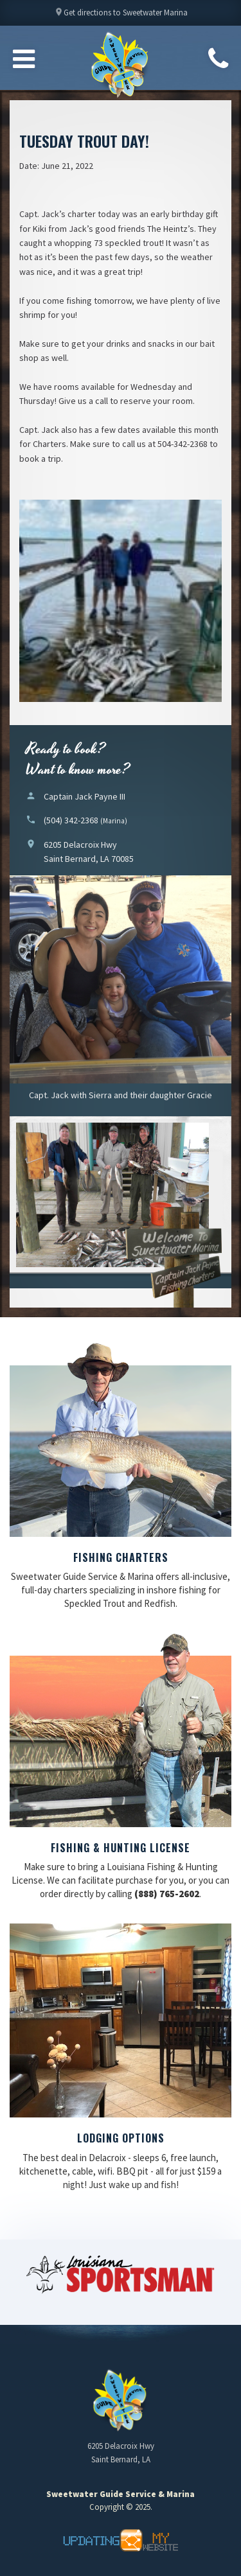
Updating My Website (120, 2540)
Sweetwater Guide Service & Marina (121, 65)
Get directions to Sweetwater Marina (121, 16)
